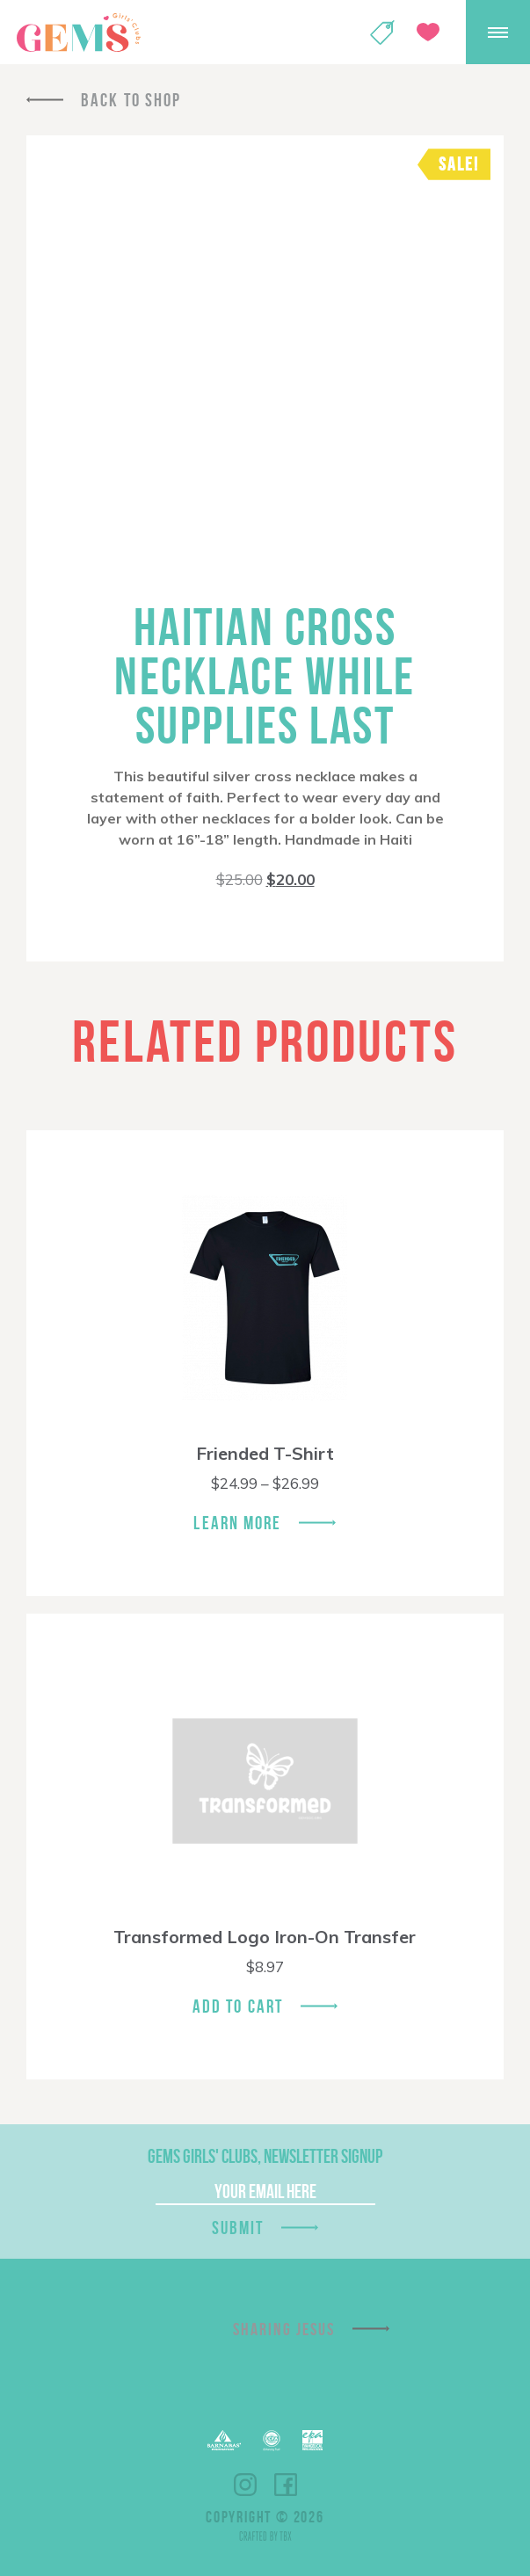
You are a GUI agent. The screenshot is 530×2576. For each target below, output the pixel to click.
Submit (238, 2227)
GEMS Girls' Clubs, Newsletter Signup (265, 2156)
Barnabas (224, 2440)
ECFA (271, 2440)
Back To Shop (131, 100)
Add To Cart (237, 2006)
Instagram (245, 2484)
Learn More (237, 1522)
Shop (382, 32)
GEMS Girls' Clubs (78, 32)
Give (428, 32)
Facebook (285, 2484)
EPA (312, 2440)
